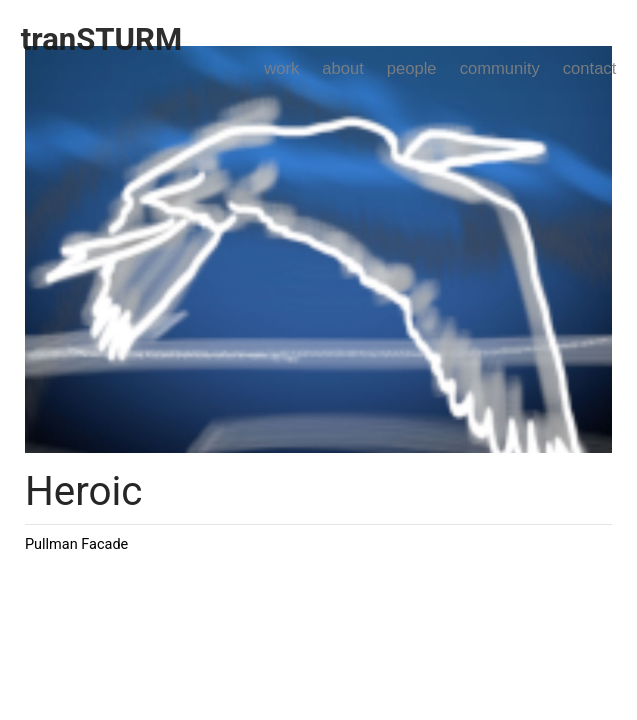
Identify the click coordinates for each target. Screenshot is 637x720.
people (412, 68)
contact (589, 68)
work (281, 68)
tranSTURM (102, 39)
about (343, 68)
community (500, 68)
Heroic (84, 491)
